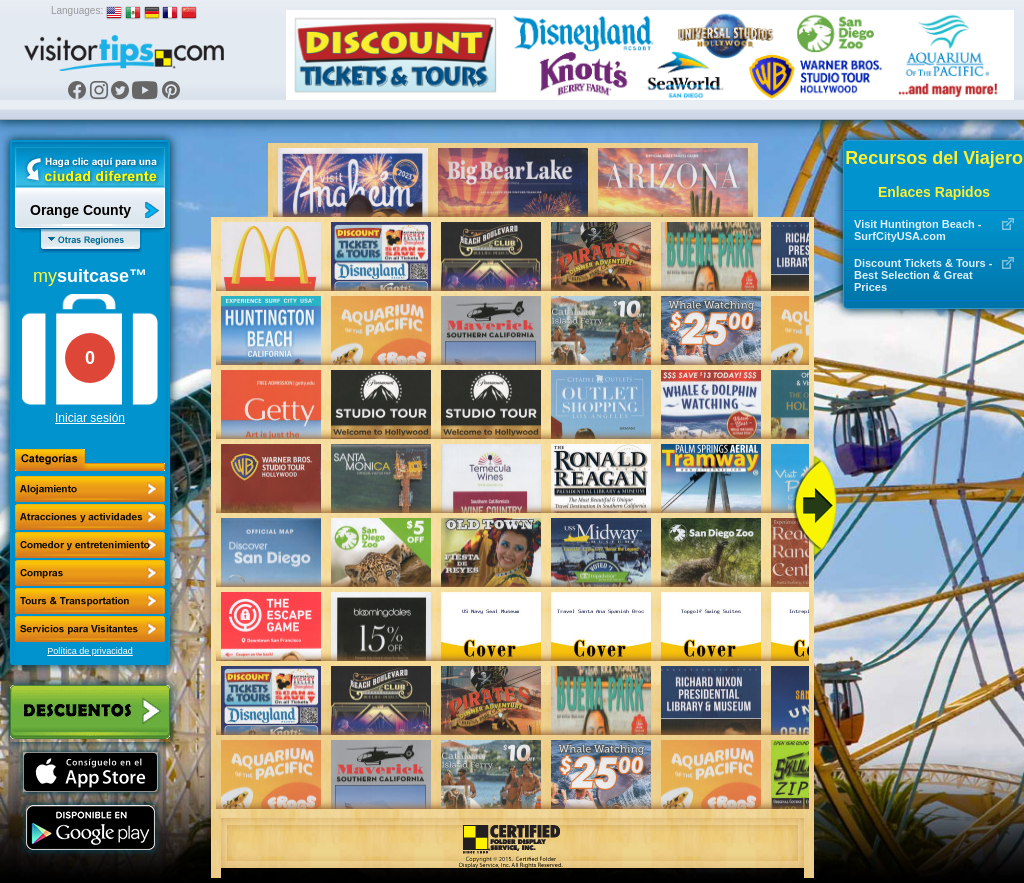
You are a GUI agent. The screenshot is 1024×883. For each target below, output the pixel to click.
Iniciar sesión (90, 418)
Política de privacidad (90, 651)
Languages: (77, 10)
